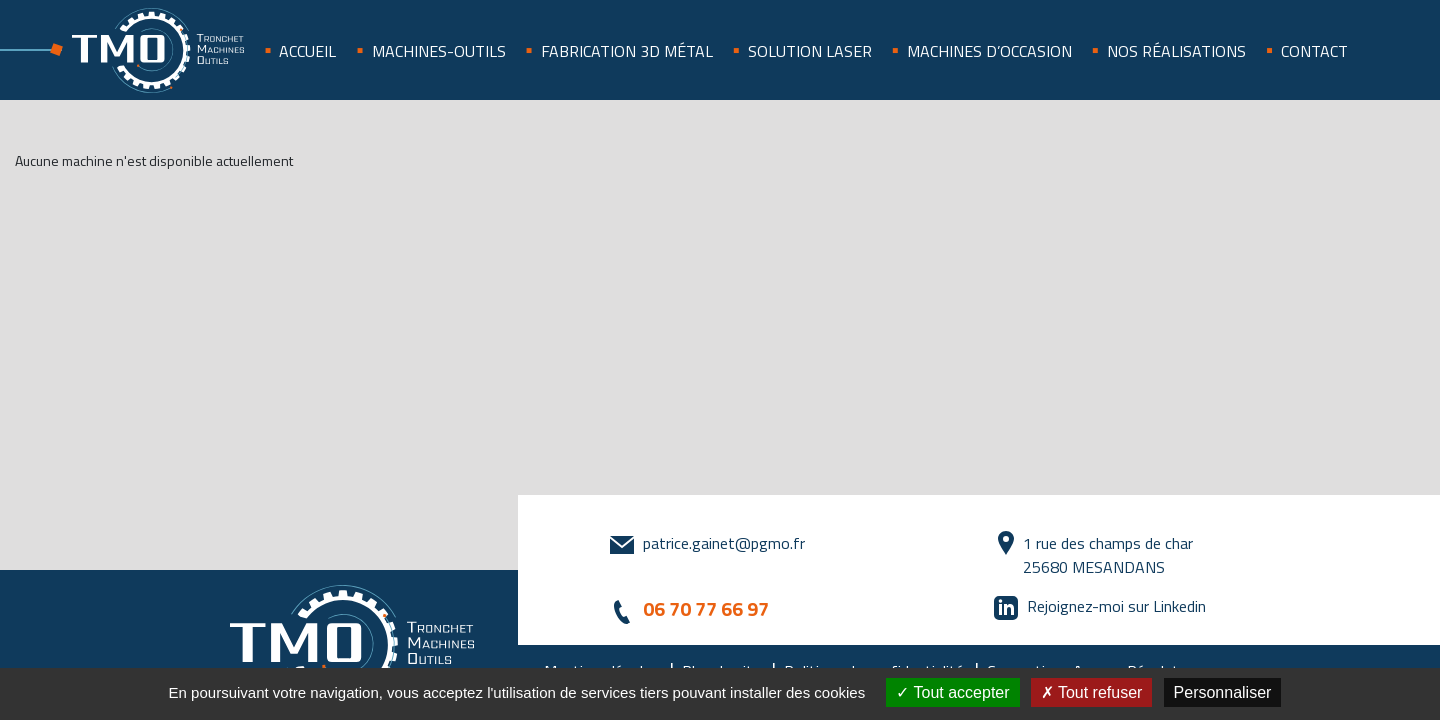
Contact (1314, 51)
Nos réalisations (1176, 51)
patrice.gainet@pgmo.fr (724, 543)
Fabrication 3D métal (627, 51)
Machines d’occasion (989, 51)
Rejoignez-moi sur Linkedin (1116, 606)
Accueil (307, 51)
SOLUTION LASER (810, 51)
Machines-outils (439, 51)
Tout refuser (1092, 692)
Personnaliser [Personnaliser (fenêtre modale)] (1223, 692)
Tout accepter (952, 692)
